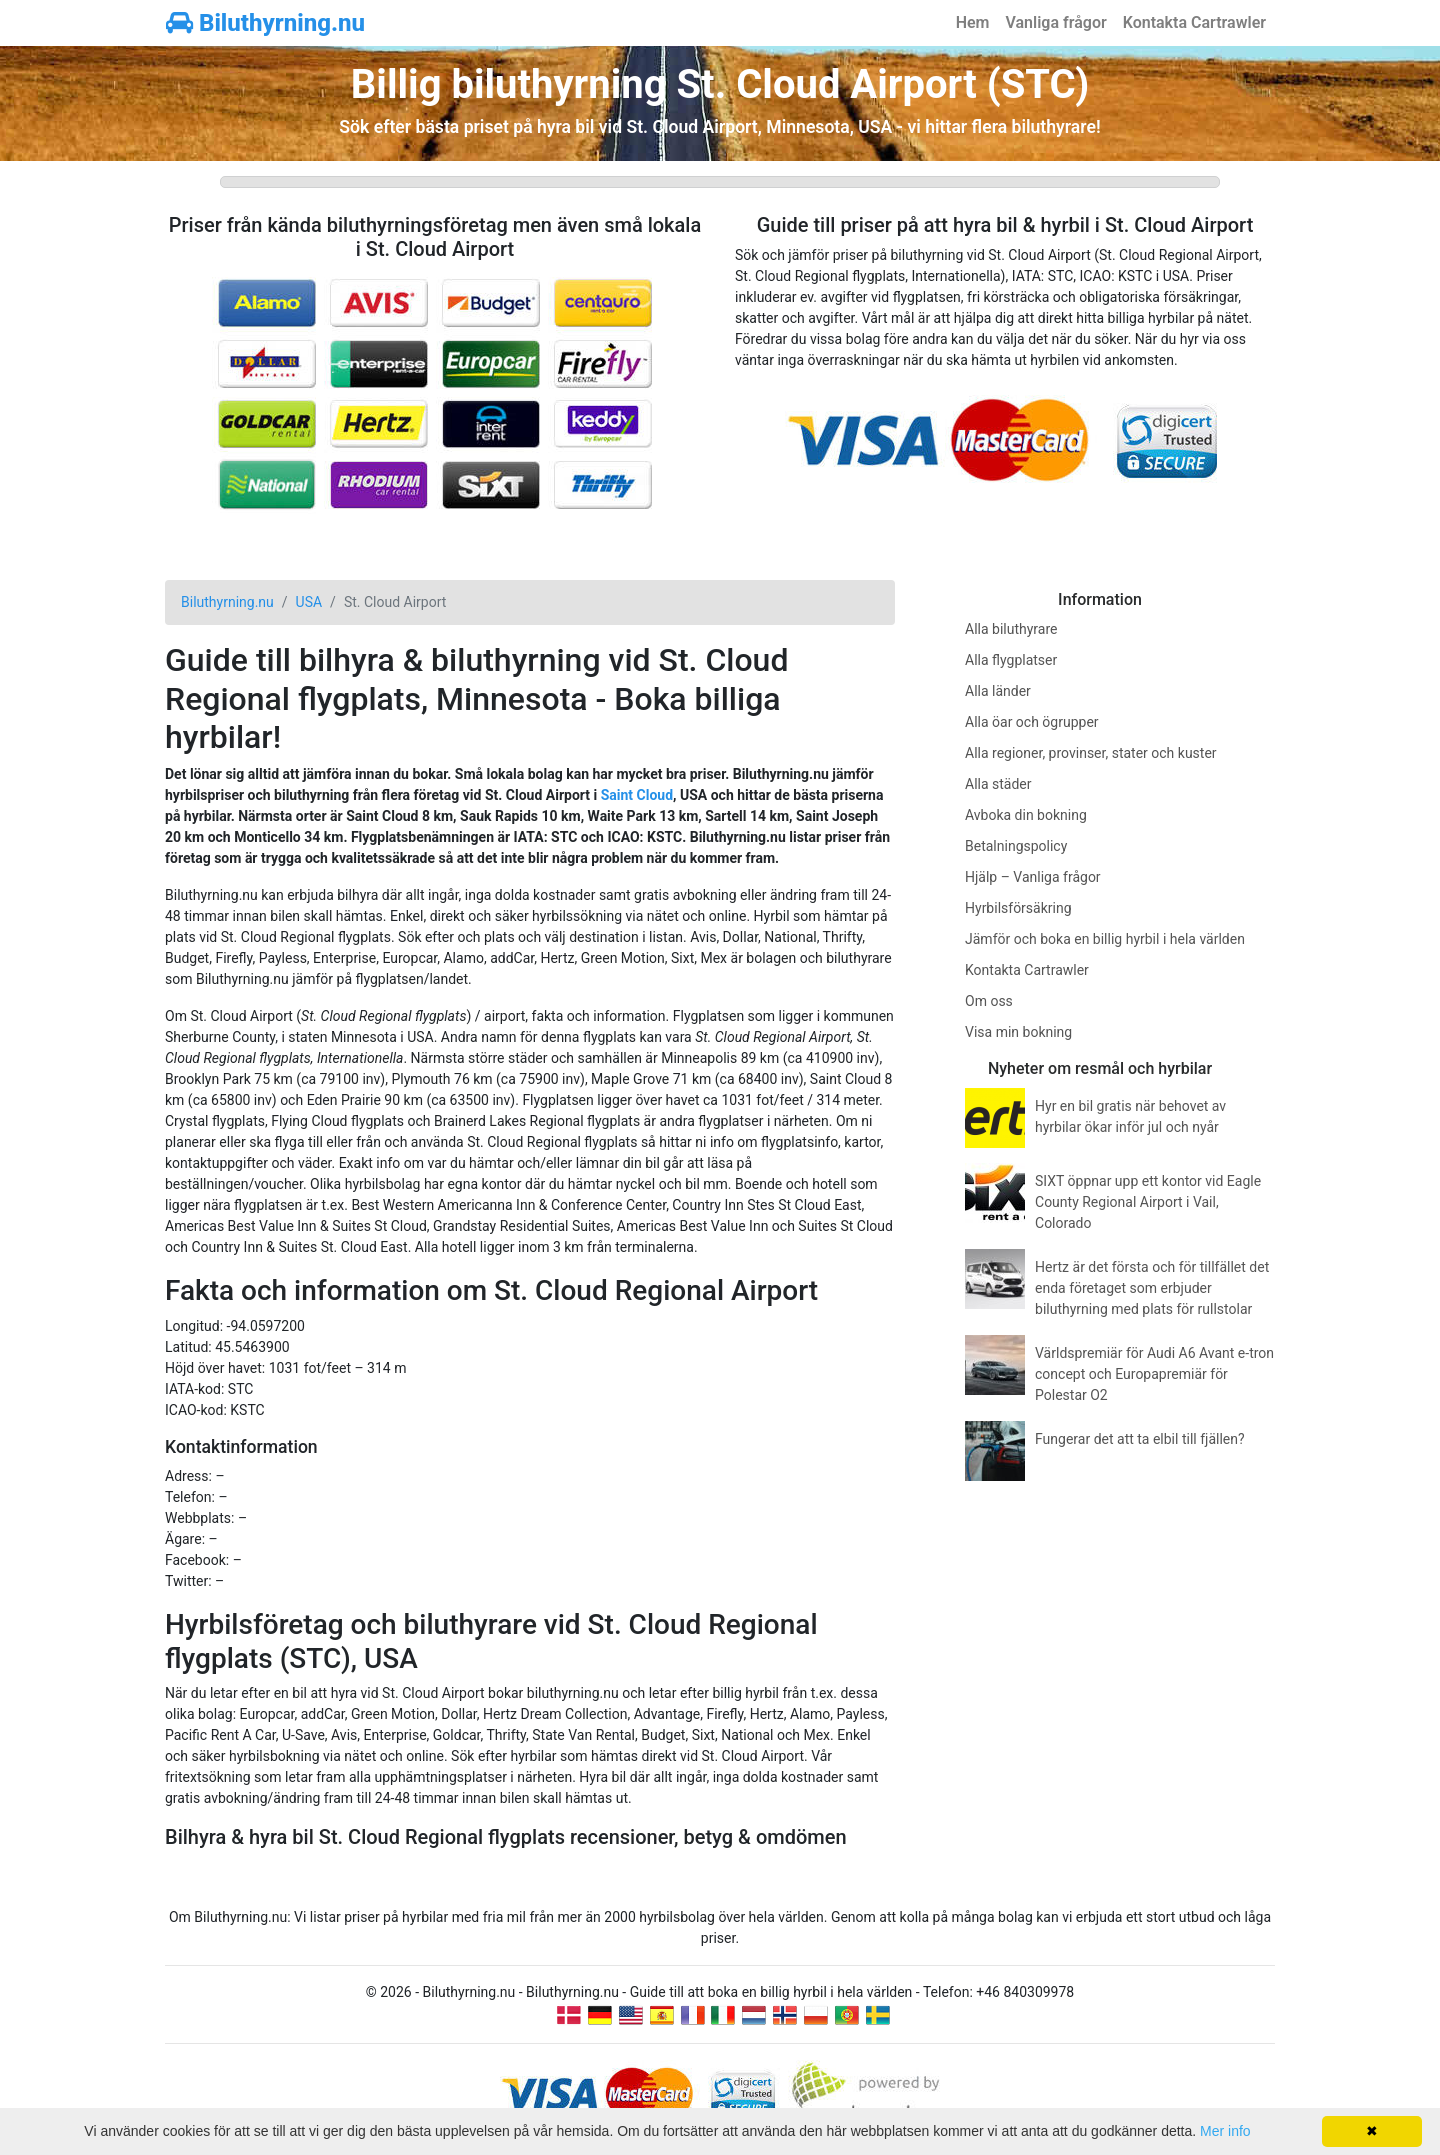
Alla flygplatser (1011, 660)
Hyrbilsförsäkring (1018, 908)
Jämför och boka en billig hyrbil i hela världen (1105, 939)
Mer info (1225, 2131)
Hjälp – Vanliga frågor (1033, 877)
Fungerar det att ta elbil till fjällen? (1140, 1439)
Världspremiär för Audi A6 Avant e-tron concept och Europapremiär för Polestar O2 (1154, 1374)
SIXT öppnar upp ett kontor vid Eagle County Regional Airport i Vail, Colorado (1148, 1202)
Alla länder (998, 691)
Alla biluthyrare (1011, 629)
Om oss (989, 1001)
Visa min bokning (1018, 1032)
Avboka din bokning (1026, 815)
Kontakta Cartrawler (1194, 22)
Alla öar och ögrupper (1032, 722)
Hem (973, 22)
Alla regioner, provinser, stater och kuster (1091, 753)
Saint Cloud (637, 795)
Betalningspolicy (1016, 846)
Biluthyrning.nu (265, 23)
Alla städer (998, 784)
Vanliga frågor (1055, 22)
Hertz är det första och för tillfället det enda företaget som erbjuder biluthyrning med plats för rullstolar (1152, 1288)
